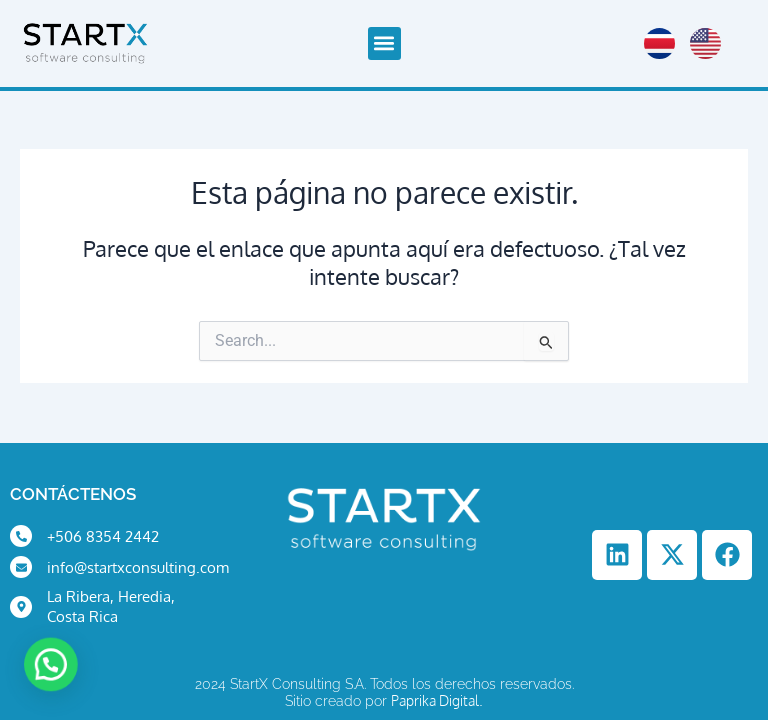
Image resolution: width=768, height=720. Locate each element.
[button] (384, 43)
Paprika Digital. (437, 700)
